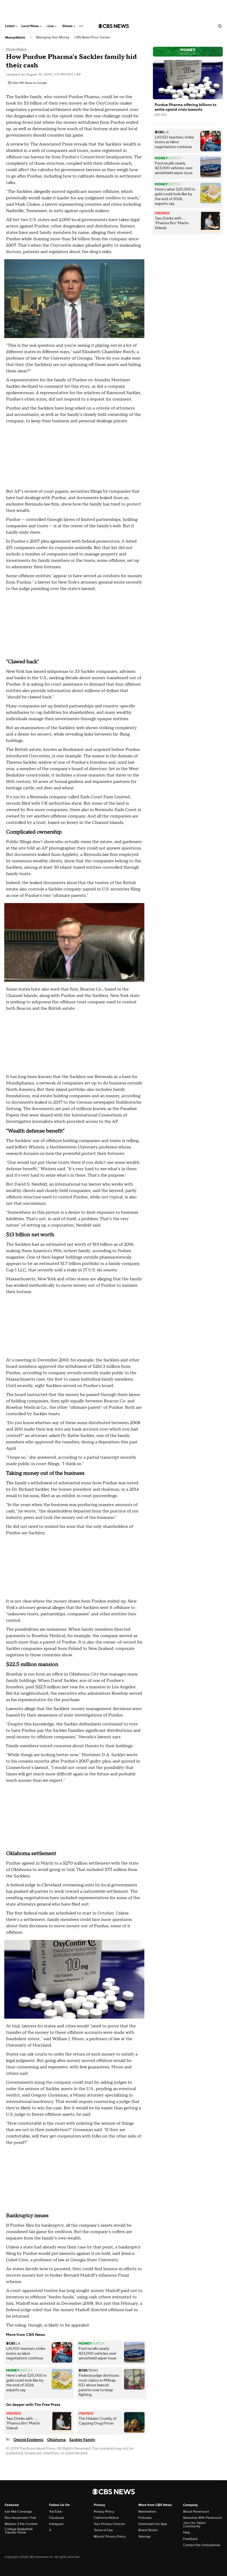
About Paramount (196, 2511)
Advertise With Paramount (202, 2517)
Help (186, 2532)
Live (52, 26)
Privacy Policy (104, 2511)
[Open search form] (220, 26)
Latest (11, 26)
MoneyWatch (15, 37)
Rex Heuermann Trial (20, 2517)
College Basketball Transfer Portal (19, 2530)
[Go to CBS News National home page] (113, 26)
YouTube (55, 2511)
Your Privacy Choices (109, 2524)
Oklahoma (56, 2439)
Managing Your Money (52, 37)
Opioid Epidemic (28, 2439)
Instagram (56, 2524)
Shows (68, 26)
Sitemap (144, 2536)
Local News (31, 26)
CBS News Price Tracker (92, 37)
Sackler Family (82, 2439)
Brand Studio (148, 2530)
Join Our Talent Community (194, 2524)
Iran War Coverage (18, 2511)
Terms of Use (103, 2530)
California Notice (106, 2517)
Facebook (56, 2517)
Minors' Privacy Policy (110, 2536)
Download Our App (152, 2524)
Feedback (190, 2539)
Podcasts (145, 2517)
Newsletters (147, 2511)
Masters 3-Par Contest (21, 2524)
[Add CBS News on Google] (27, 83)
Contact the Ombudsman (201, 2545)
